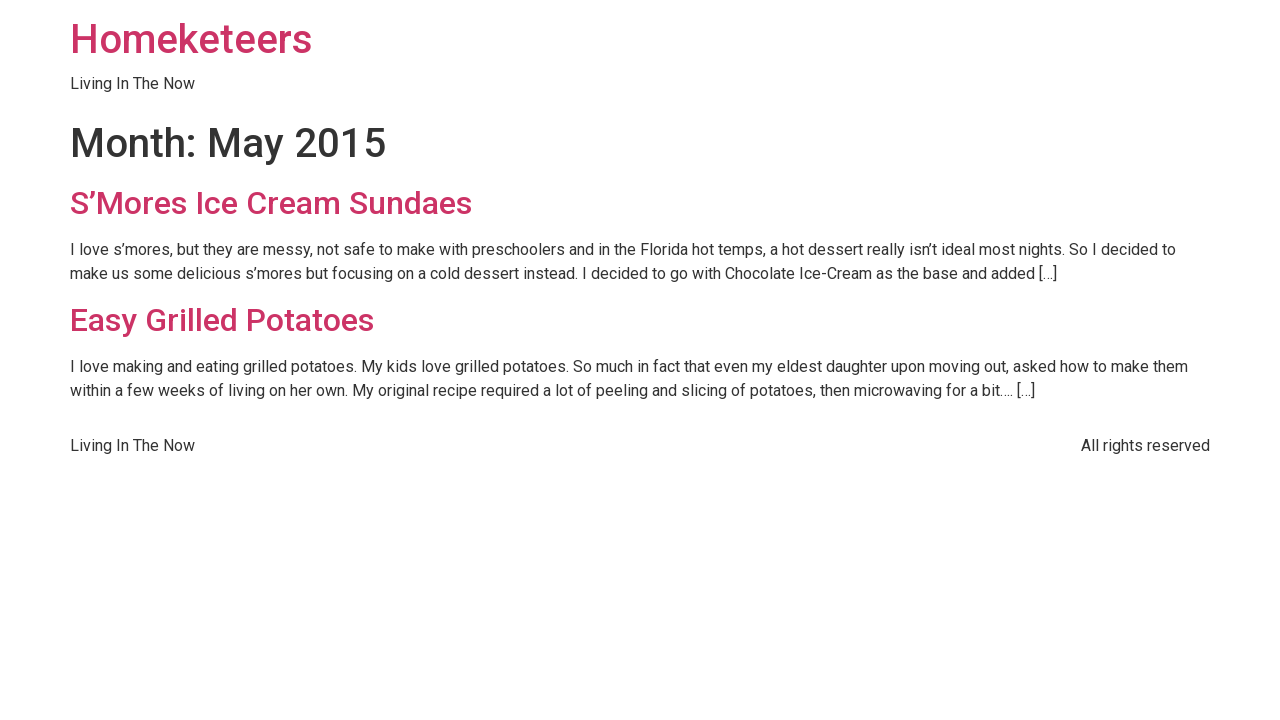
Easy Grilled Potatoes (222, 320)
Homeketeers (191, 39)
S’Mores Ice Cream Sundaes (271, 203)
